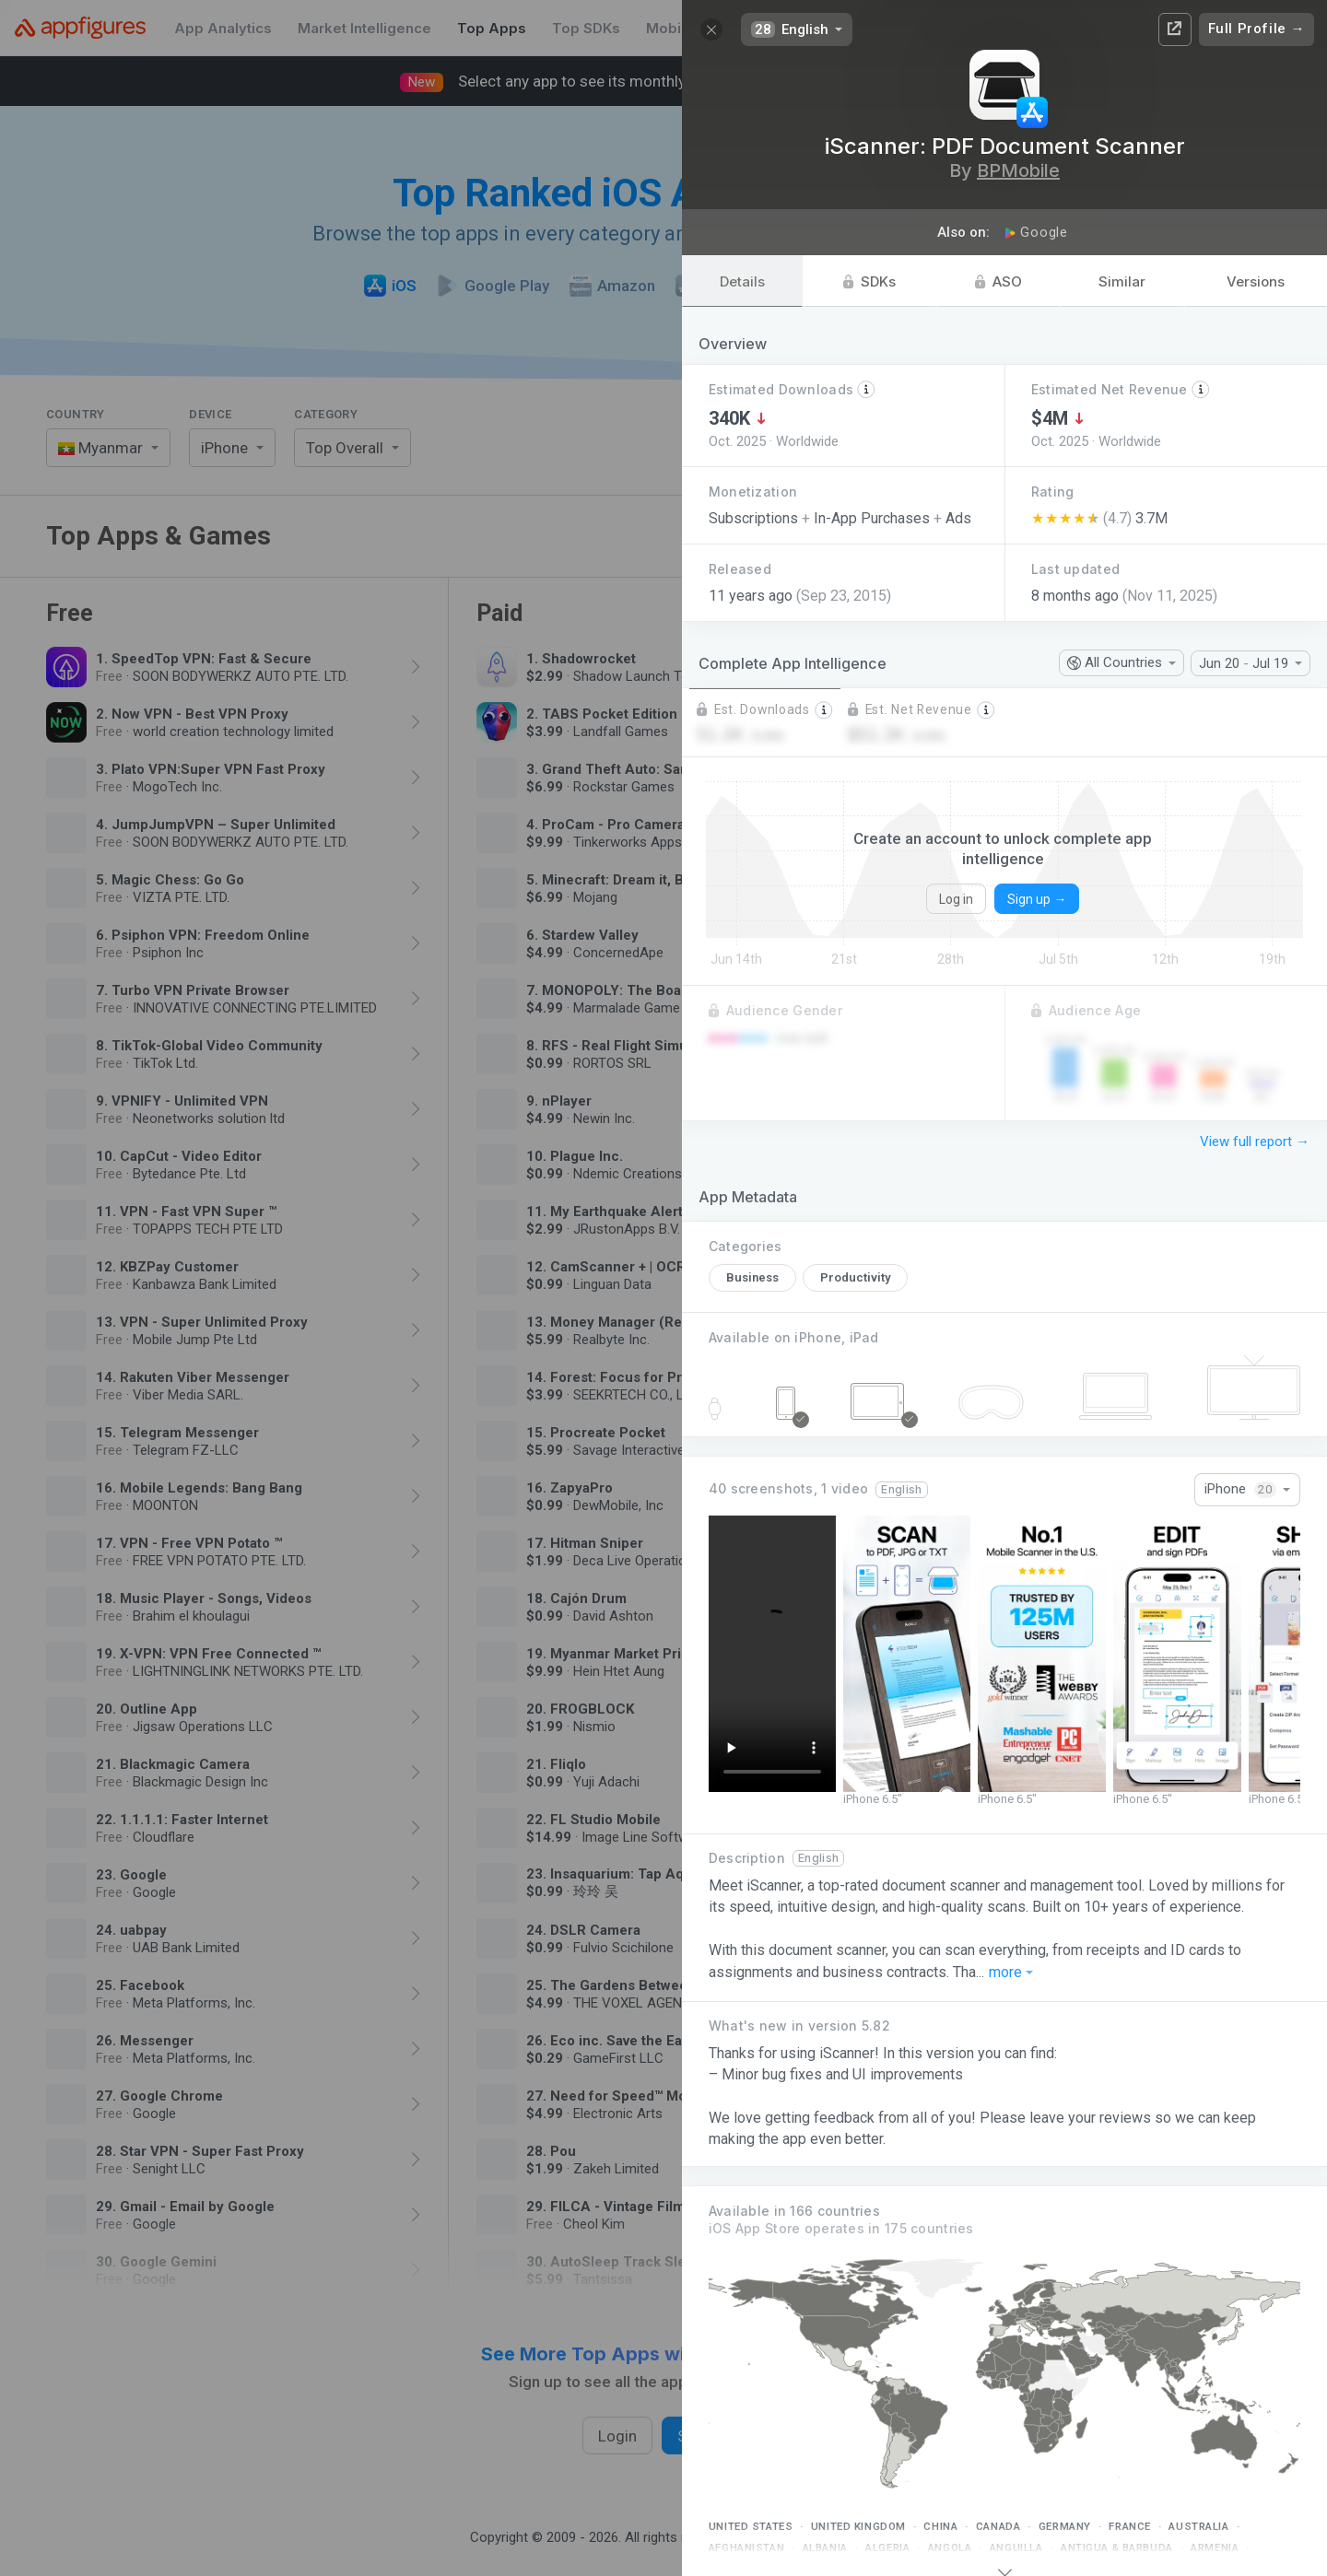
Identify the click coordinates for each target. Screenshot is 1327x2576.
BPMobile (1018, 170)
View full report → (1254, 1141)
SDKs (869, 281)
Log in (956, 899)
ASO (998, 281)
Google (1036, 232)
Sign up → (1036, 899)
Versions (1256, 281)
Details (742, 281)
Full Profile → (1256, 28)
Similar (1121, 281)
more (1011, 1973)
